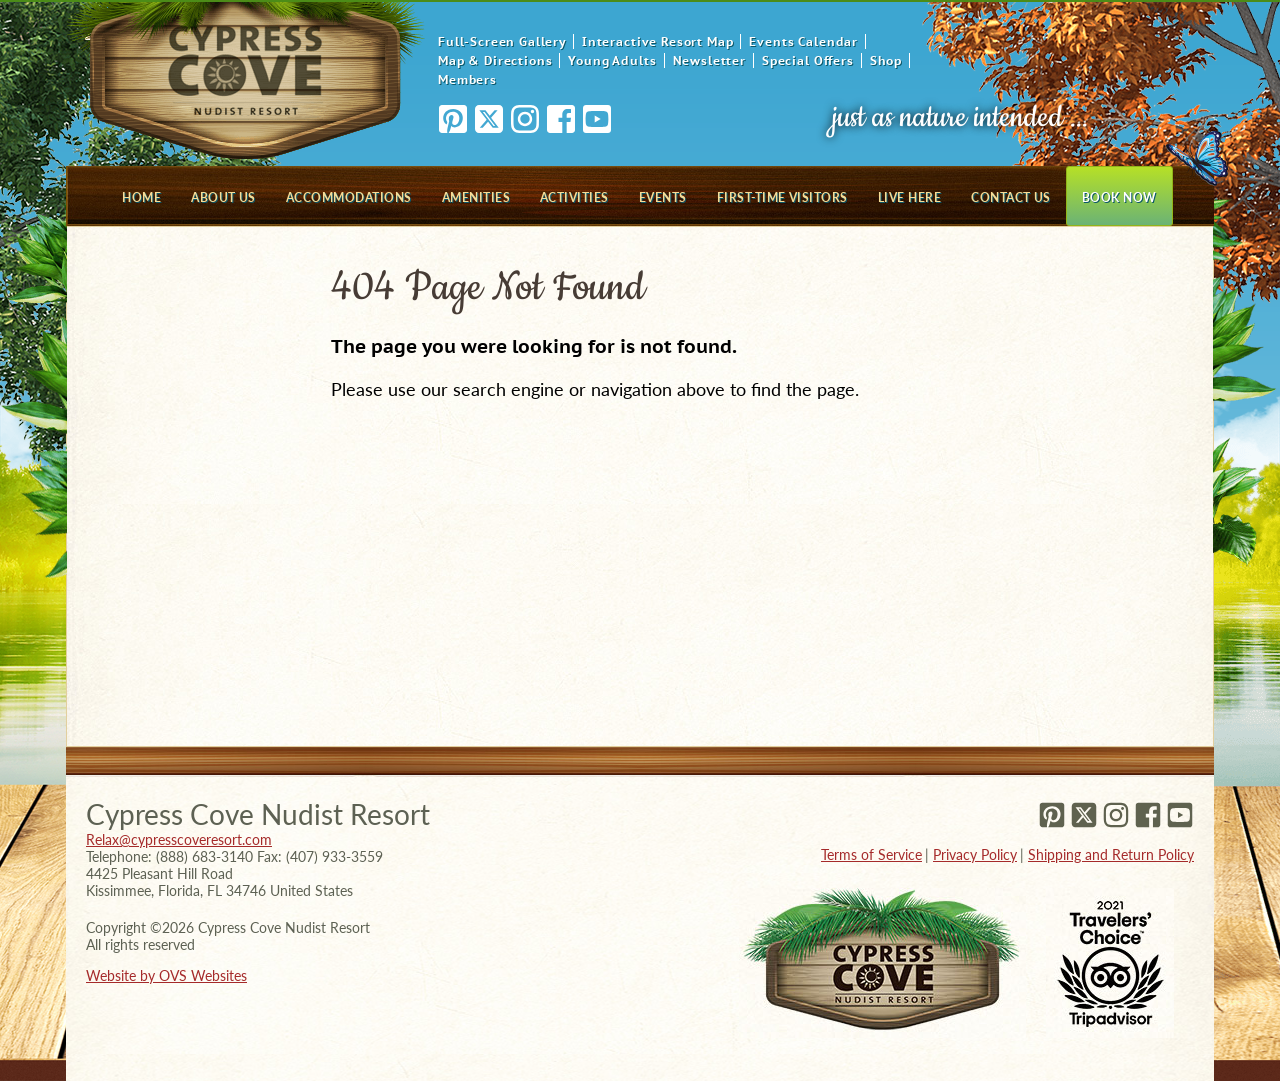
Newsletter (709, 60)
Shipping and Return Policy (1111, 854)
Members (467, 79)
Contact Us (1011, 197)
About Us (223, 197)
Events (663, 197)
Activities (574, 197)
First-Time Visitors (782, 197)
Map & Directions (495, 60)
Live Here (909, 197)
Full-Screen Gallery (502, 41)
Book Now (1119, 197)
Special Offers (808, 60)
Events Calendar (803, 41)
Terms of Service (871, 854)
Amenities (476, 197)
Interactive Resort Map (657, 41)
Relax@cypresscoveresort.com (179, 839)
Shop (886, 60)
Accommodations (349, 197)
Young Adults (612, 60)
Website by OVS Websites (166, 975)
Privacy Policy (975, 854)
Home (141, 197)
